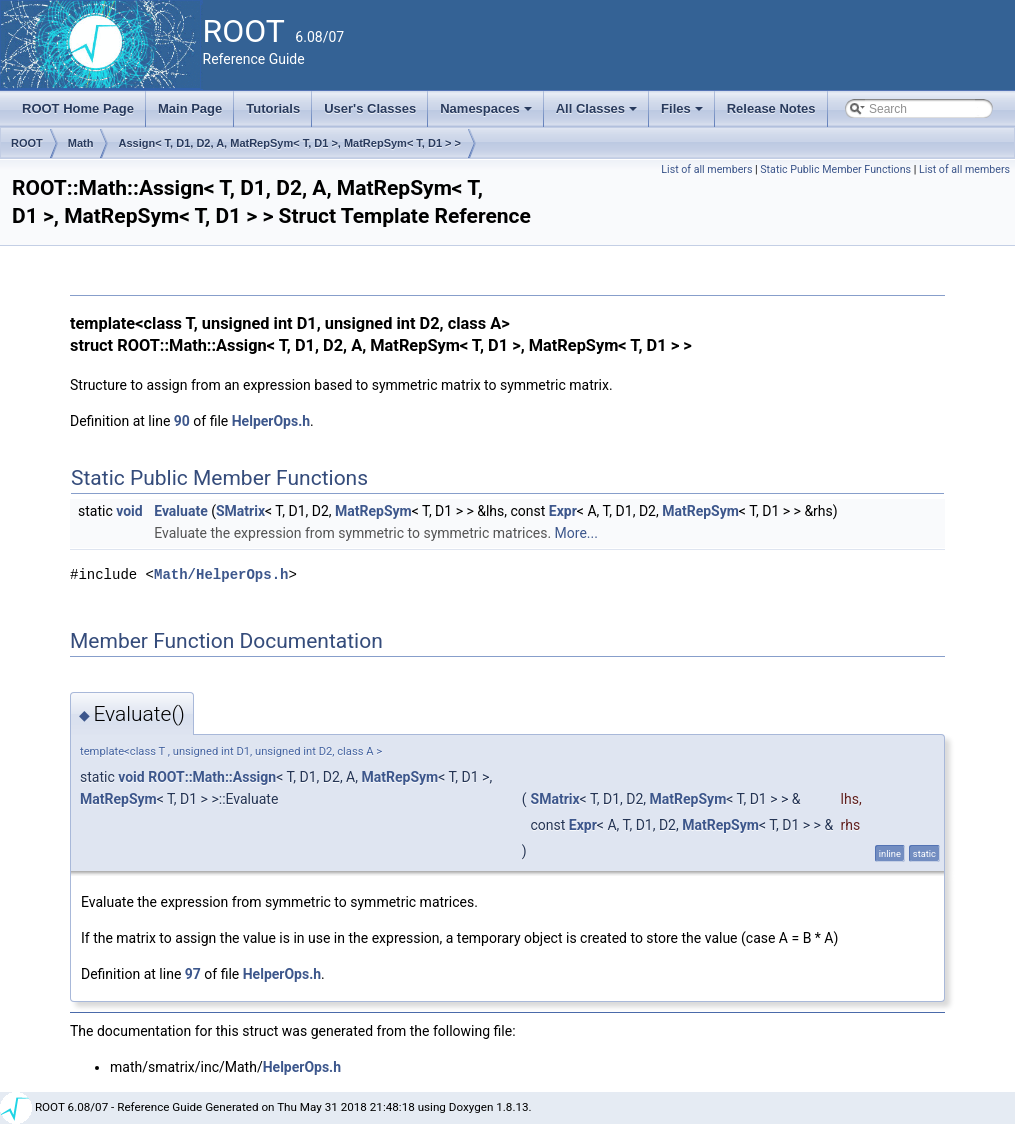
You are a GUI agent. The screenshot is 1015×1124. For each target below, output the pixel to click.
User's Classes (370, 108)
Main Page (190, 108)
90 (182, 421)
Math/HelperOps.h (221, 574)
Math (81, 143)
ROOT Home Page (78, 108)
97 (193, 974)
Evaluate (181, 511)
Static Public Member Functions (835, 169)
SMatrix (240, 511)
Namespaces (487, 114)
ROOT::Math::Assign (212, 777)
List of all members (706, 169)
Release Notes (771, 108)
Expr (563, 511)
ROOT (27, 143)
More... (576, 533)
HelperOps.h (271, 421)
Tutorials (273, 108)
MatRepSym (373, 511)
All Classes (598, 114)
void (129, 511)
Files (683, 114)
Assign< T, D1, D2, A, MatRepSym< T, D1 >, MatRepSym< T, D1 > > (289, 143)
